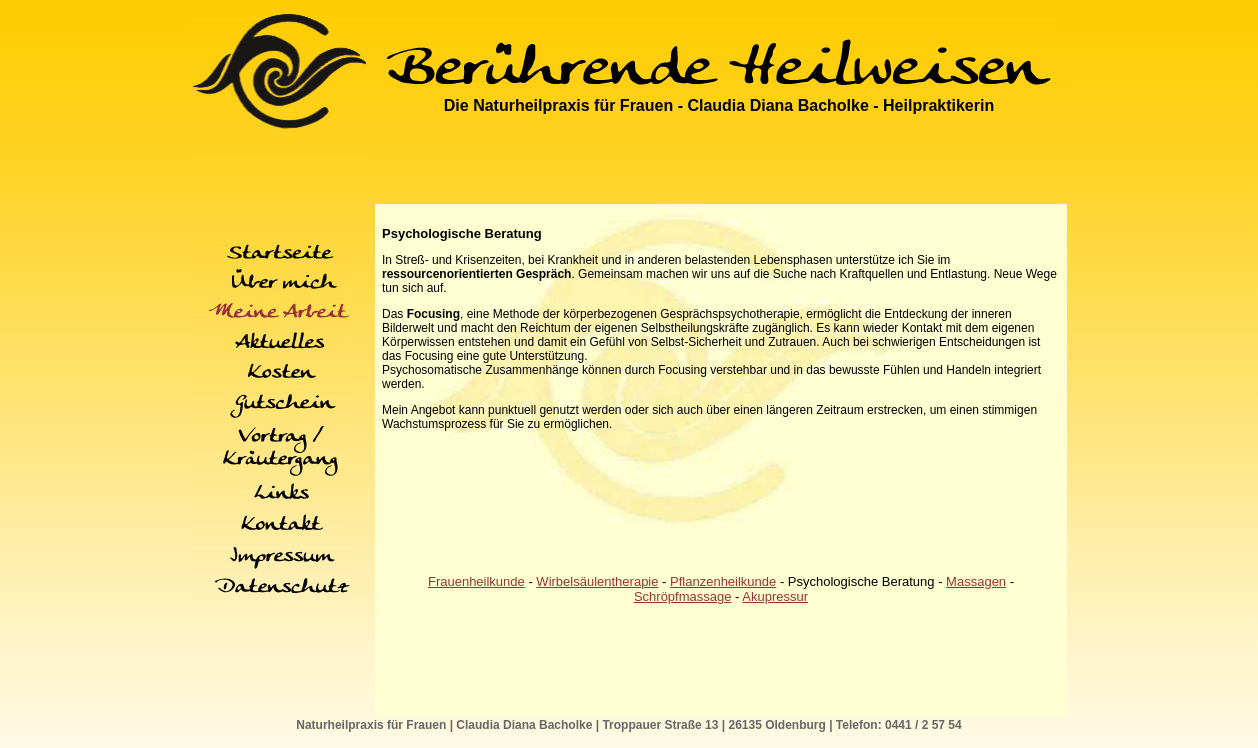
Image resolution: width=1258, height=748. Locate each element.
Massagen (976, 581)
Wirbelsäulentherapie (597, 581)
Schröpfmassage (683, 596)
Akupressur (775, 596)
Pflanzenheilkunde (723, 581)
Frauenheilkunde (476, 581)
